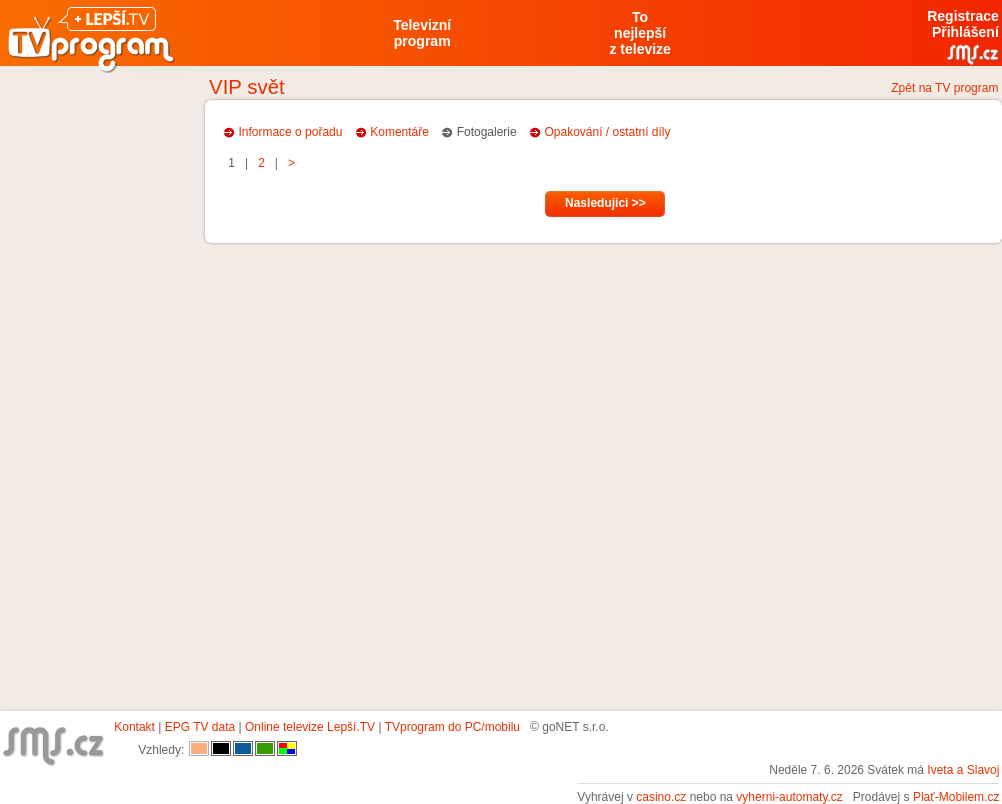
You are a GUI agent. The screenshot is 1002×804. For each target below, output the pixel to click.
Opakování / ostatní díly (607, 132)
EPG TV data (200, 727)
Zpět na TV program (944, 88)
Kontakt (134, 727)
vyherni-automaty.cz (789, 797)
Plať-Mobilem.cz (956, 797)
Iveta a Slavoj (963, 770)
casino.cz (661, 797)
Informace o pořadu (290, 132)
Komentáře (399, 132)
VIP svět (247, 87)
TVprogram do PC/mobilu (452, 727)
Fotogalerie (487, 132)
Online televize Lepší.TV (310, 727)
